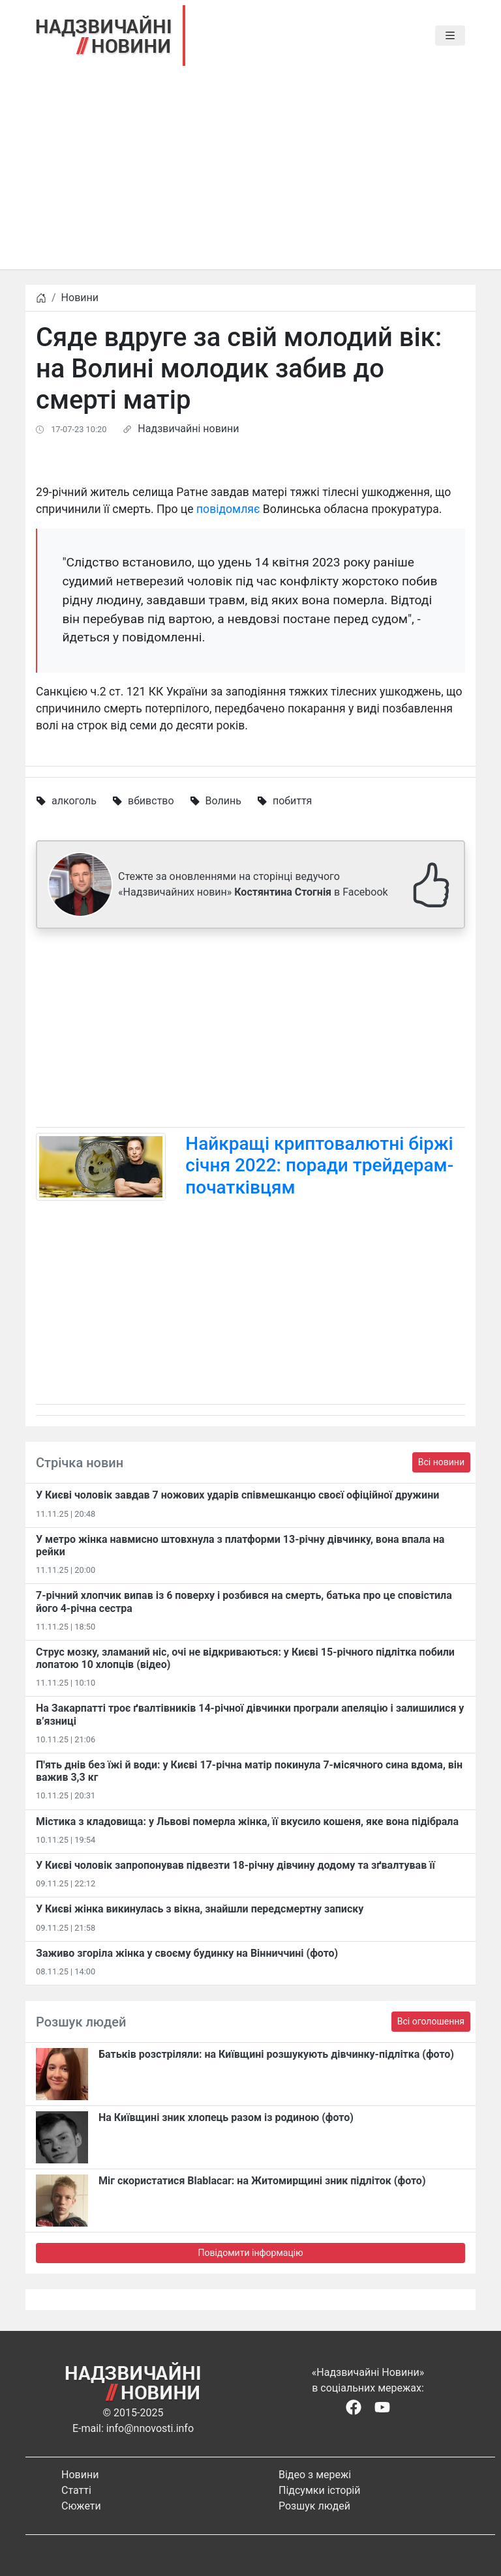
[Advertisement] (250, 178)
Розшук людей (314, 2506)
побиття (292, 801)
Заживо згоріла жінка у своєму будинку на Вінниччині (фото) (187, 1953)
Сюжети (81, 2506)
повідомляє (228, 509)
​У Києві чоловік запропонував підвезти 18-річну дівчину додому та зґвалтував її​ (235, 1865)
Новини (80, 297)
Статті (76, 2490)
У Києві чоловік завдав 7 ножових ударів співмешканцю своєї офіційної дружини (237, 1495)
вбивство (151, 801)
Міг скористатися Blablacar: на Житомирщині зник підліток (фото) (262, 2180)
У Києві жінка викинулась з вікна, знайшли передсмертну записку (199, 1909)
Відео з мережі (315, 2474)
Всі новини (441, 1462)
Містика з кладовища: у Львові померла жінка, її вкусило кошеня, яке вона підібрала (247, 1821)
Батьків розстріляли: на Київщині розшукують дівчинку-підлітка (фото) (276, 2054)
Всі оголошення (430, 2021)
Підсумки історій (320, 2490)
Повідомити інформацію (250, 2252)
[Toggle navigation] (450, 35)
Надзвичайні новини (188, 428)
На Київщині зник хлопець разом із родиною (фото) (226, 2117)
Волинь (223, 801)
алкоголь (74, 801)
